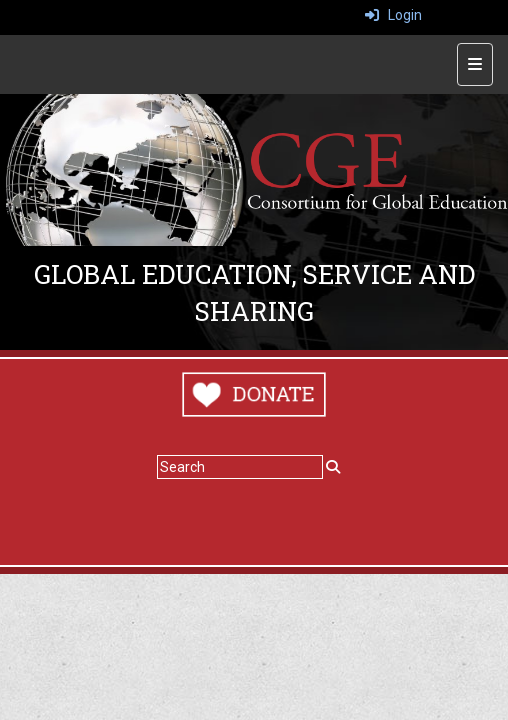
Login (393, 15)
